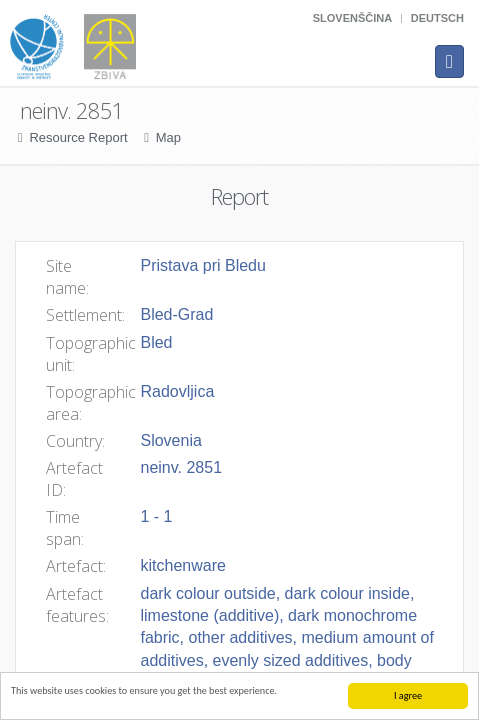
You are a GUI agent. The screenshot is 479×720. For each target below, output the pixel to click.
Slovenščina (352, 18)
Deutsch (437, 18)
